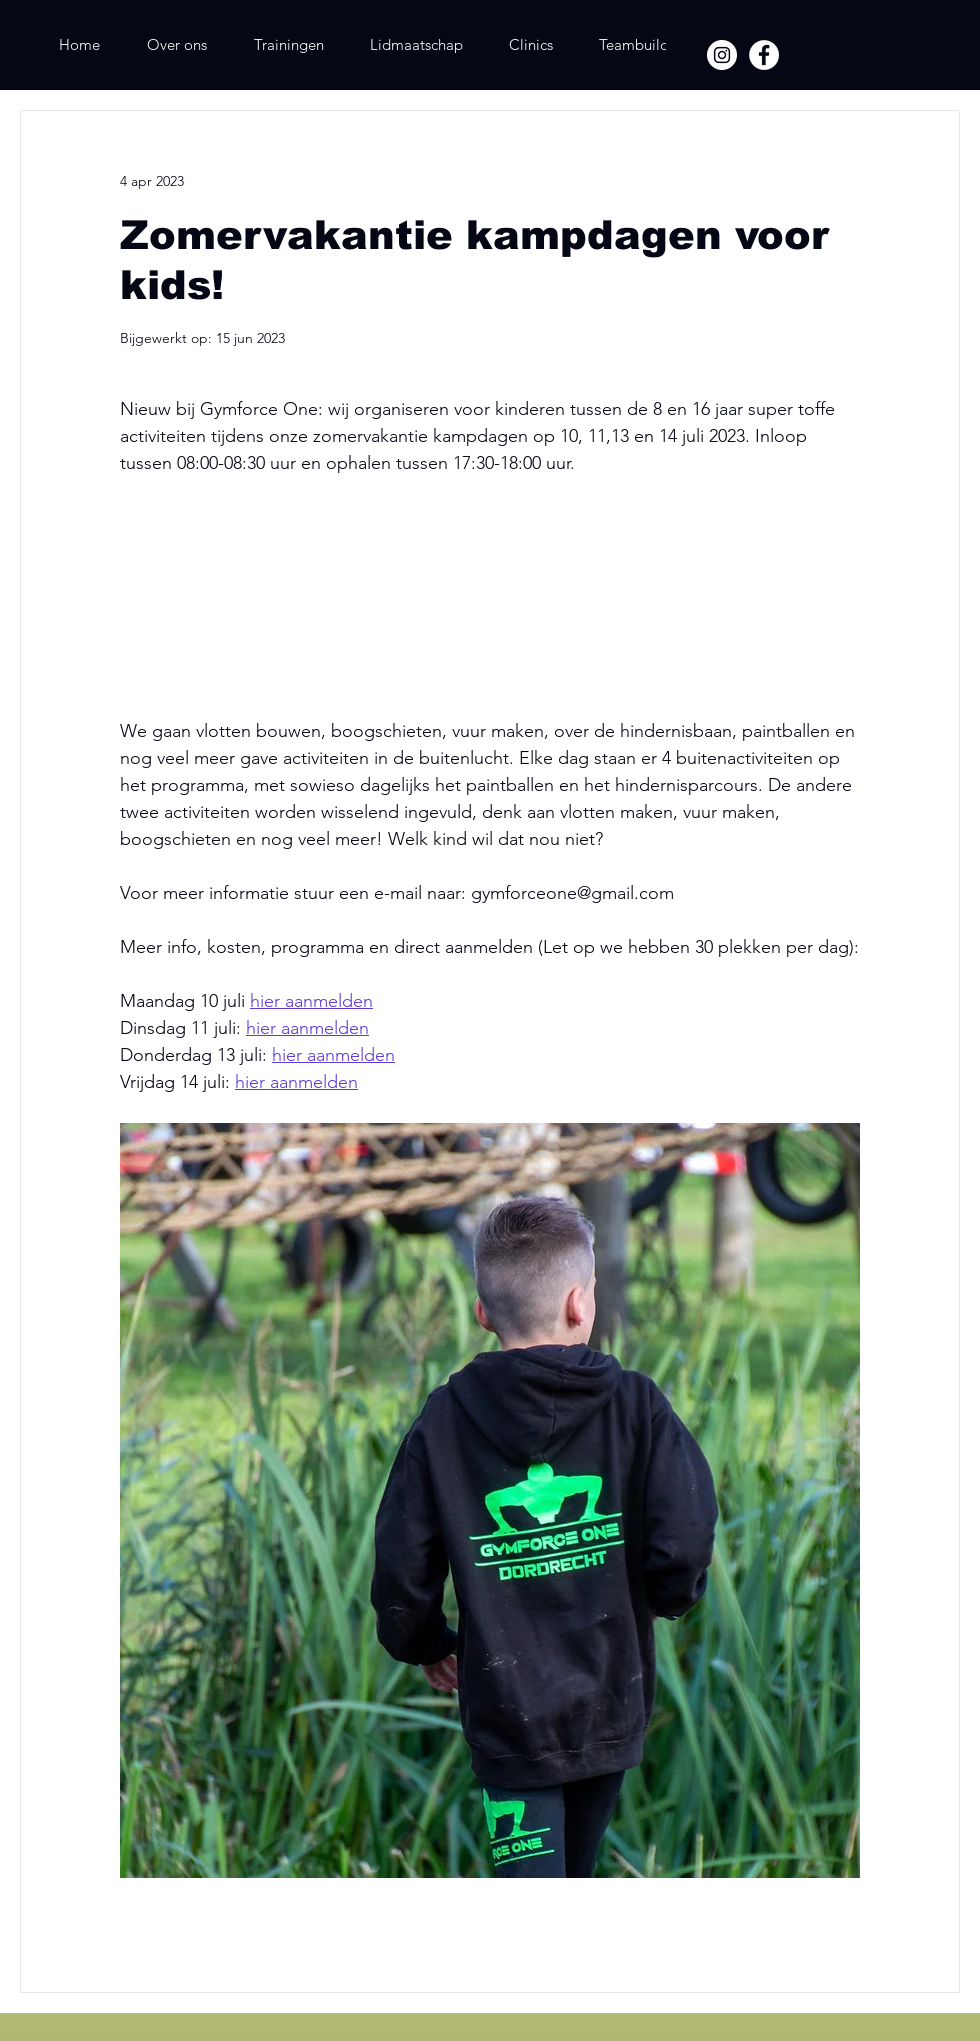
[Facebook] (764, 55)
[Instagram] (722, 55)
